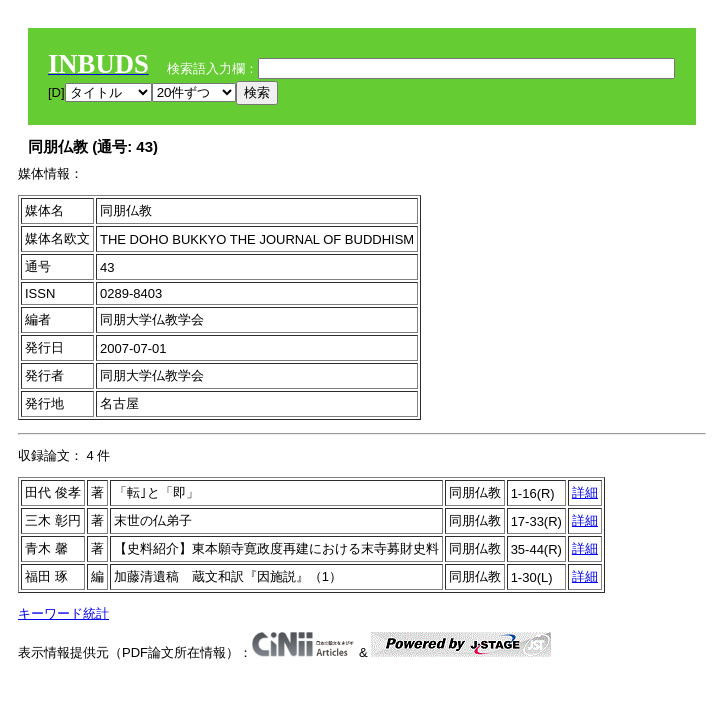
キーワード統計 (63, 613)
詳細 (585, 492)
